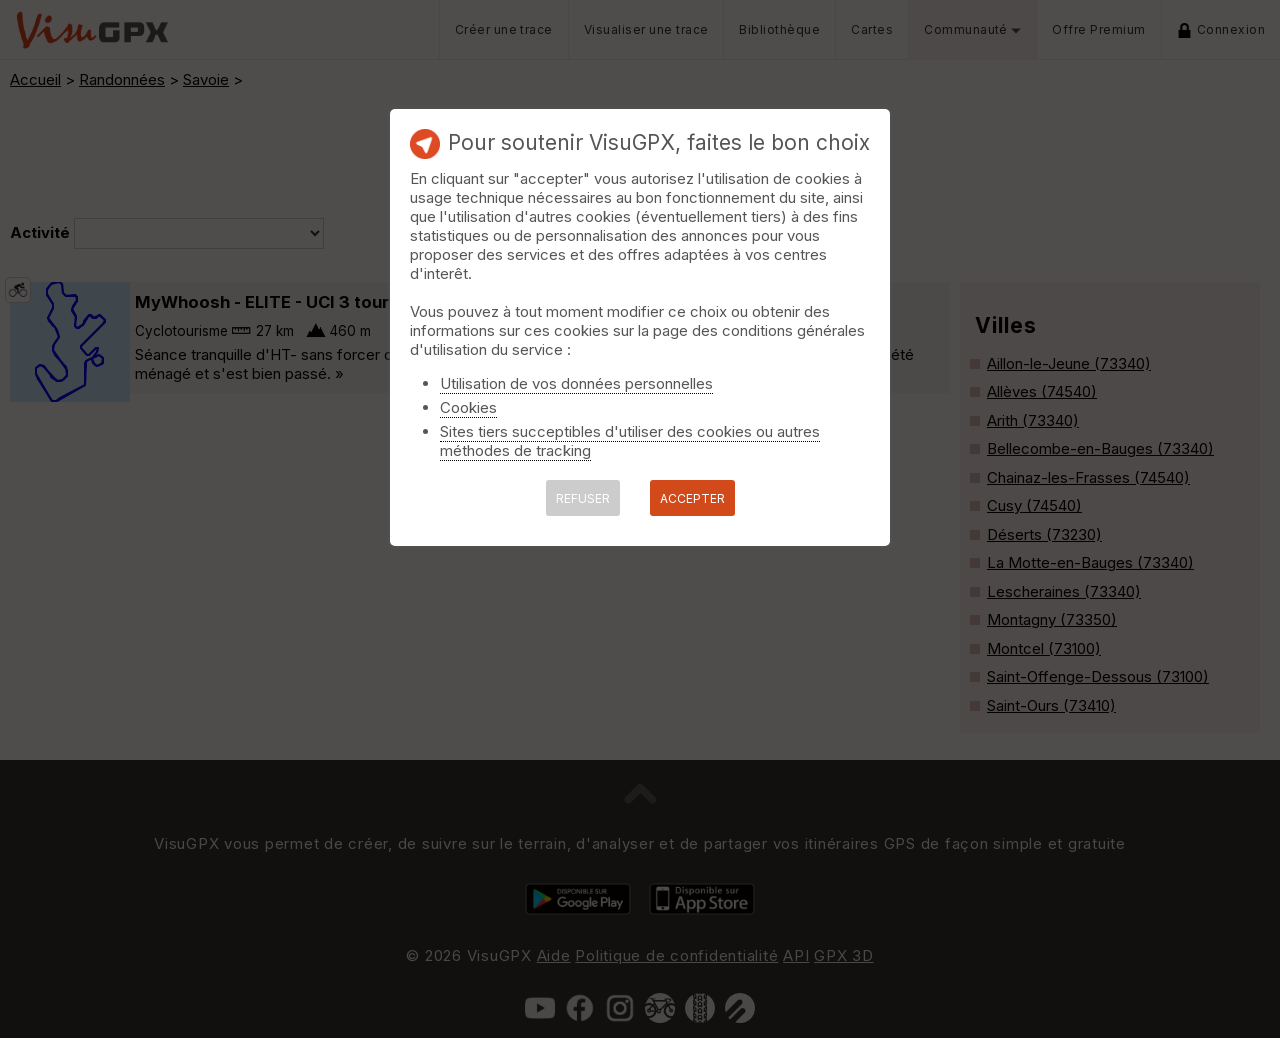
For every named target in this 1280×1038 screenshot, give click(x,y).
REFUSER (583, 498)
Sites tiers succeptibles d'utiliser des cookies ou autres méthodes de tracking (630, 441)
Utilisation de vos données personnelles (576, 383)
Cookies (468, 407)
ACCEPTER (692, 498)
